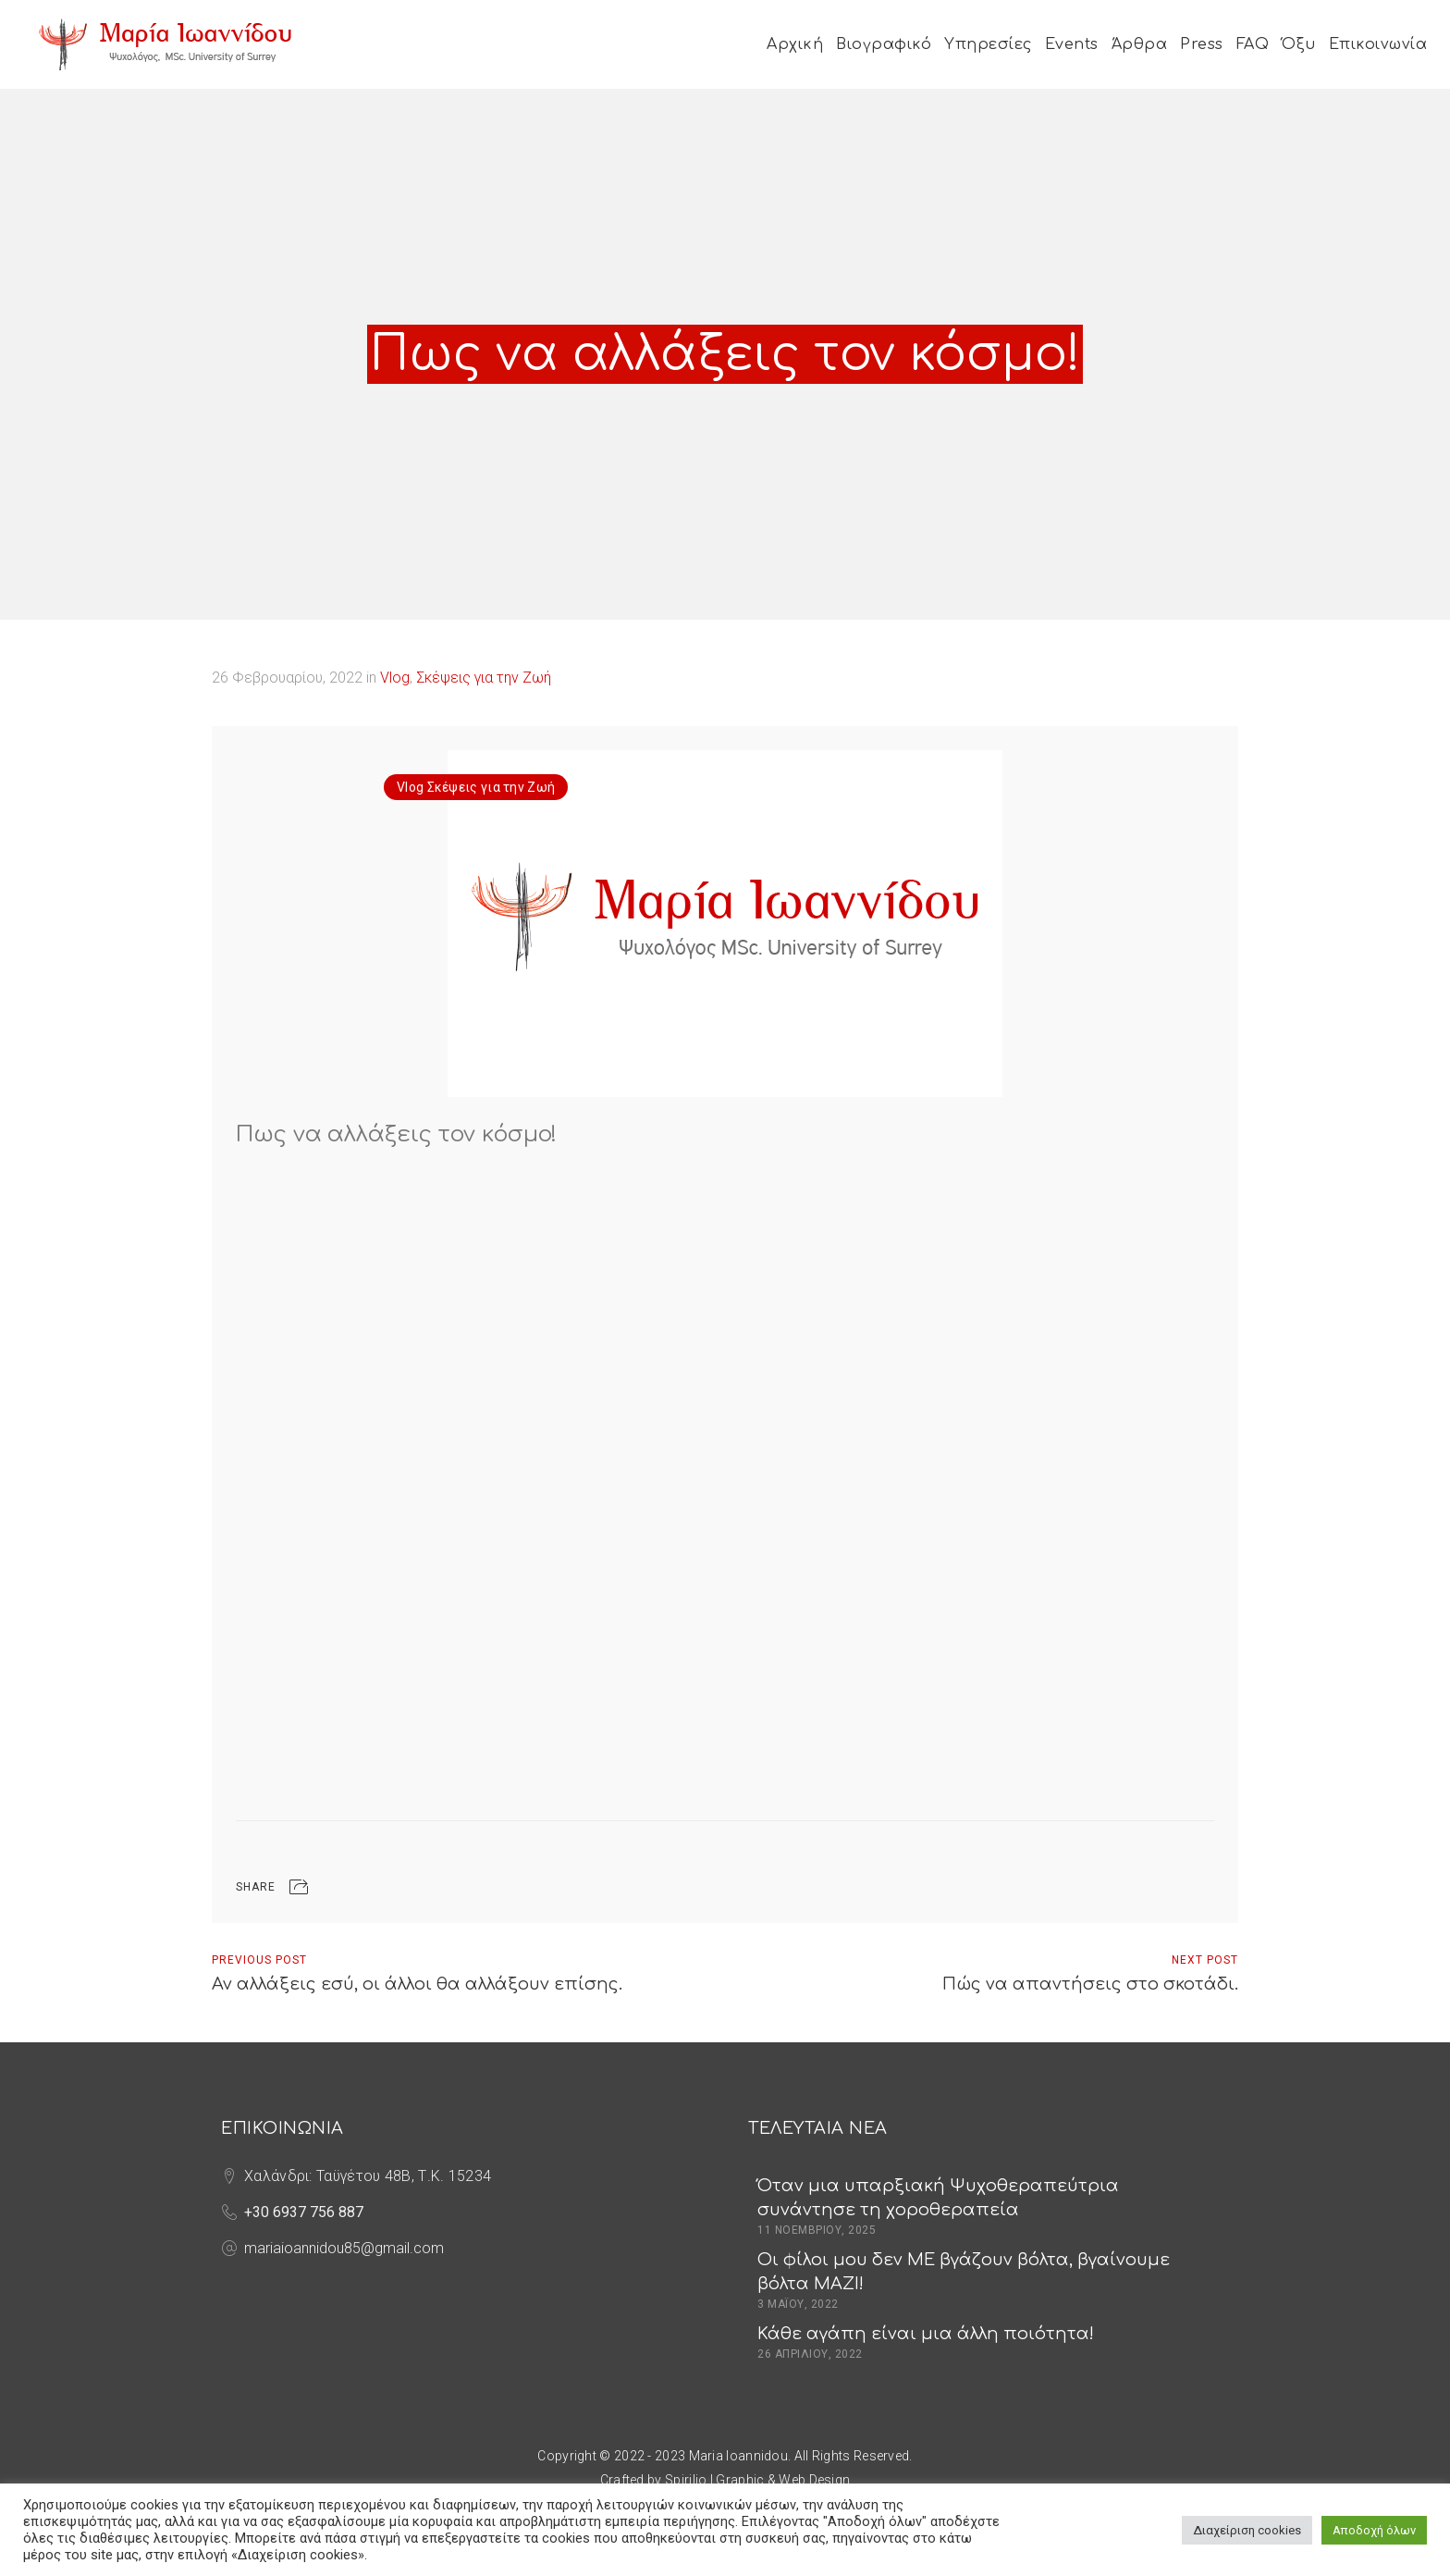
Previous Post (259, 1960)
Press (1201, 44)
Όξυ (1299, 44)
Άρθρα (1140, 44)
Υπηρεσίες (988, 44)
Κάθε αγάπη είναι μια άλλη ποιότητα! (925, 2333)
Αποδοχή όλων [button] (1374, 2530)
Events (1072, 44)
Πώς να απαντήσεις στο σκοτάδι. (1090, 1984)
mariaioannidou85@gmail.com (344, 2248)
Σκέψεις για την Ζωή (483, 677)
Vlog (395, 677)
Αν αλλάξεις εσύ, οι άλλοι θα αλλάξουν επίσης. (417, 1984)
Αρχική (795, 44)
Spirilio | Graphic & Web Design (757, 2479)
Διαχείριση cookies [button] (1247, 2530)
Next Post (1205, 1960)
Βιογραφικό (883, 44)
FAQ (1253, 44)
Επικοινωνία (1378, 44)
